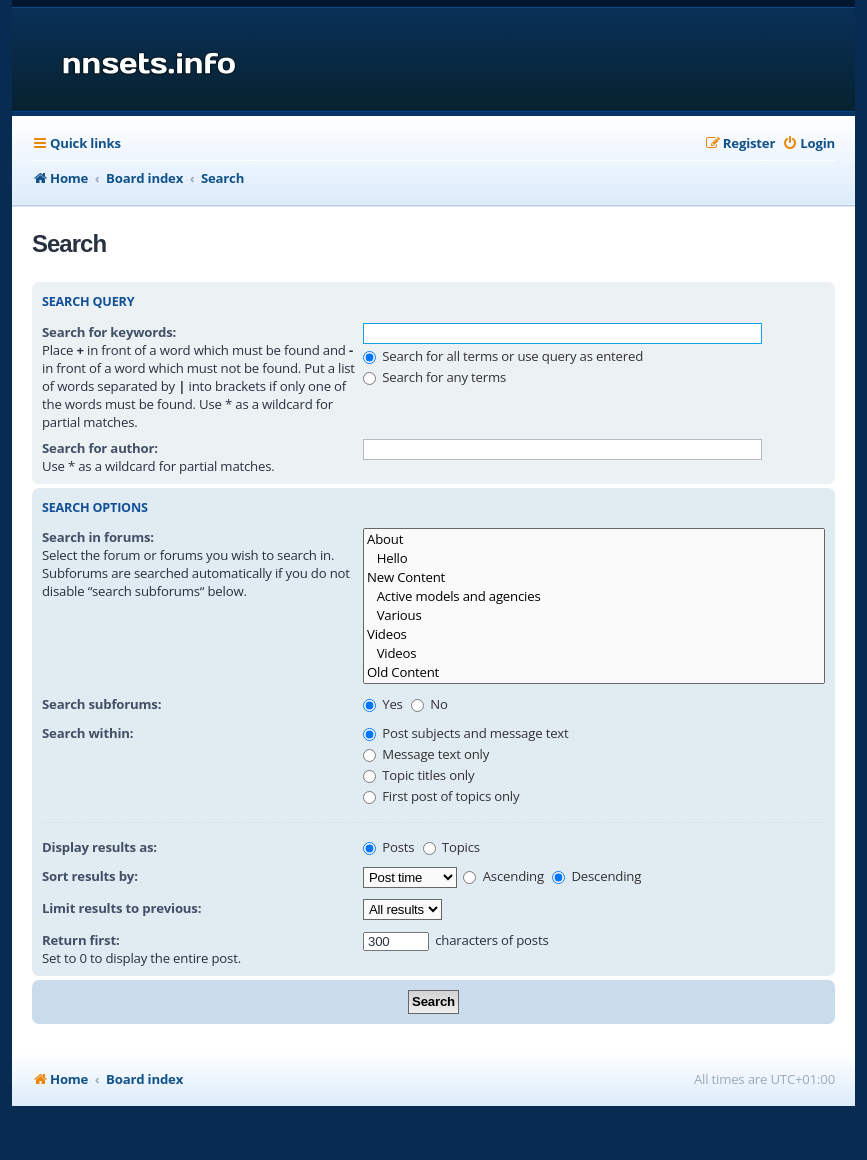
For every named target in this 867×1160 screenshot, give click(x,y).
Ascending (503, 876)
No (429, 704)
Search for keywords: (109, 332)
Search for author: (100, 448)
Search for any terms (434, 377)
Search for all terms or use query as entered (503, 356)
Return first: (81, 940)
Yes (383, 704)
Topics (451, 847)
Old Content (594, 672)
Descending (596, 876)
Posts (388, 847)
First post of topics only (441, 796)
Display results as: (99, 847)
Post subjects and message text (466, 733)
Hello (594, 558)
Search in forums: (98, 537)
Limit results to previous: (121, 908)
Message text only (426, 754)
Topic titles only (418, 775)
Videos (594, 634)
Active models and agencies (594, 596)
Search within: (87, 733)
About (594, 539)
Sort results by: (90, 876)
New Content (594, 577)
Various (594, 615)
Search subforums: (101, 704)
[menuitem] (808, 143)
